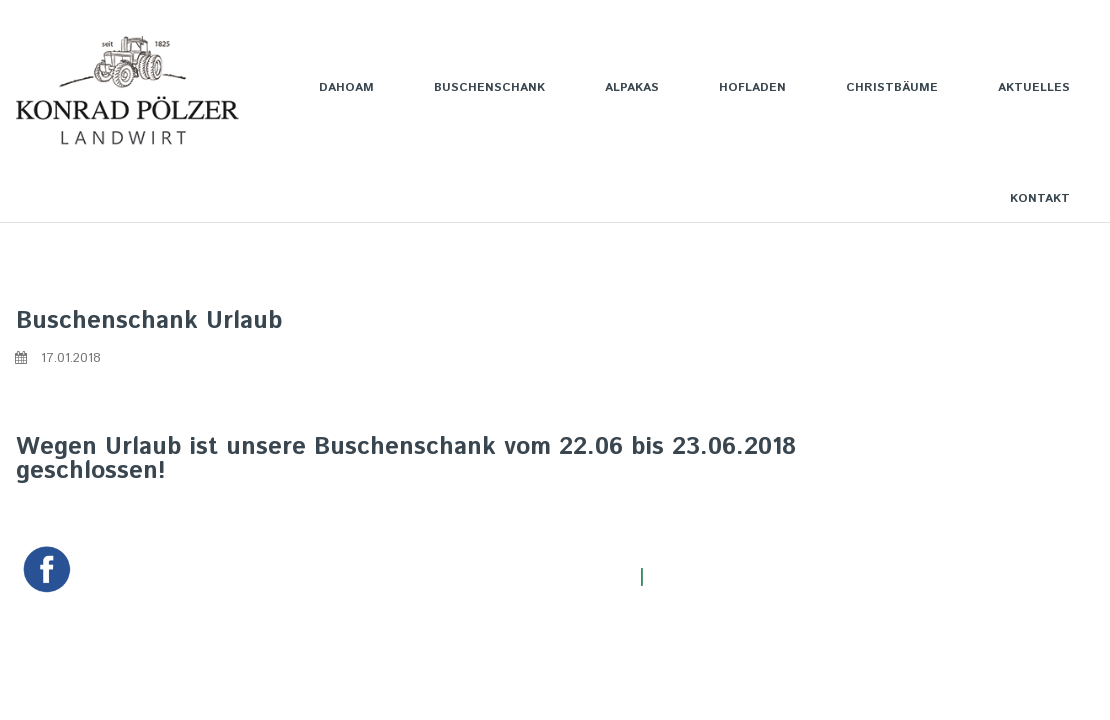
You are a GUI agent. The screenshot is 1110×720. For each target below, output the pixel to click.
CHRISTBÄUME (892, 87)
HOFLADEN (752, 87)
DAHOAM (346, 87)
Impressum (697, 577)
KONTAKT (1040, 198)
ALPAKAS (632, 87)
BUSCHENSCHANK (489, 87)
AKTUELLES (1034, 87)
